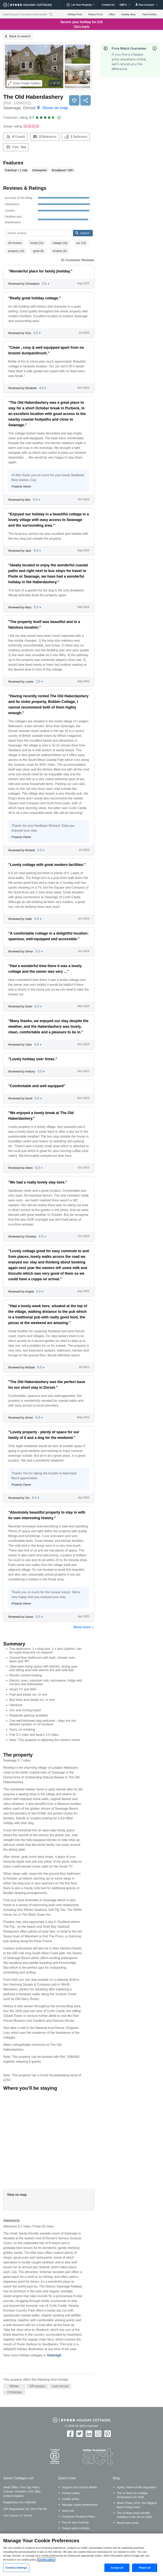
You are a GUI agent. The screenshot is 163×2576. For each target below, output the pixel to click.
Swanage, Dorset (35, 107)
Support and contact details (79, 2487)
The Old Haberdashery (33, 97)
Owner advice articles (76, 2528)
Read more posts (128, 2522)
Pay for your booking (75, 2522)
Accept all (117, 2567)
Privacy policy (71, 2493)
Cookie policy (70, 2499)
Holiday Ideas (128, 14)
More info (68, 2510)
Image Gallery (24, 83)
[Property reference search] (50, 14)
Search (82, 233)
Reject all (144, 2567)
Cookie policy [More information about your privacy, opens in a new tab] (46, 2559)
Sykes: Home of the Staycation (136, 2487)
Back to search (20, 36)
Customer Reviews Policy (78, 2516)
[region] (81, 2554)
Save (74, 100)
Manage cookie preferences (80, 2504)
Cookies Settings (16, 2567)
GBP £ (125, 4)
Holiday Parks (74, 14)
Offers (112, 14)
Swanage (54, 2355)
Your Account (146, 4)
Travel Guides (149, 14)
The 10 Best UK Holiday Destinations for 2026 (132, 2495)
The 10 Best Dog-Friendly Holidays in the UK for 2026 (134, 2515)
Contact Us (108, 4)
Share (85, 100)
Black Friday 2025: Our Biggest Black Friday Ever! (137, 2505)
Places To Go (95, 14)
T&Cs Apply (82, 26)
